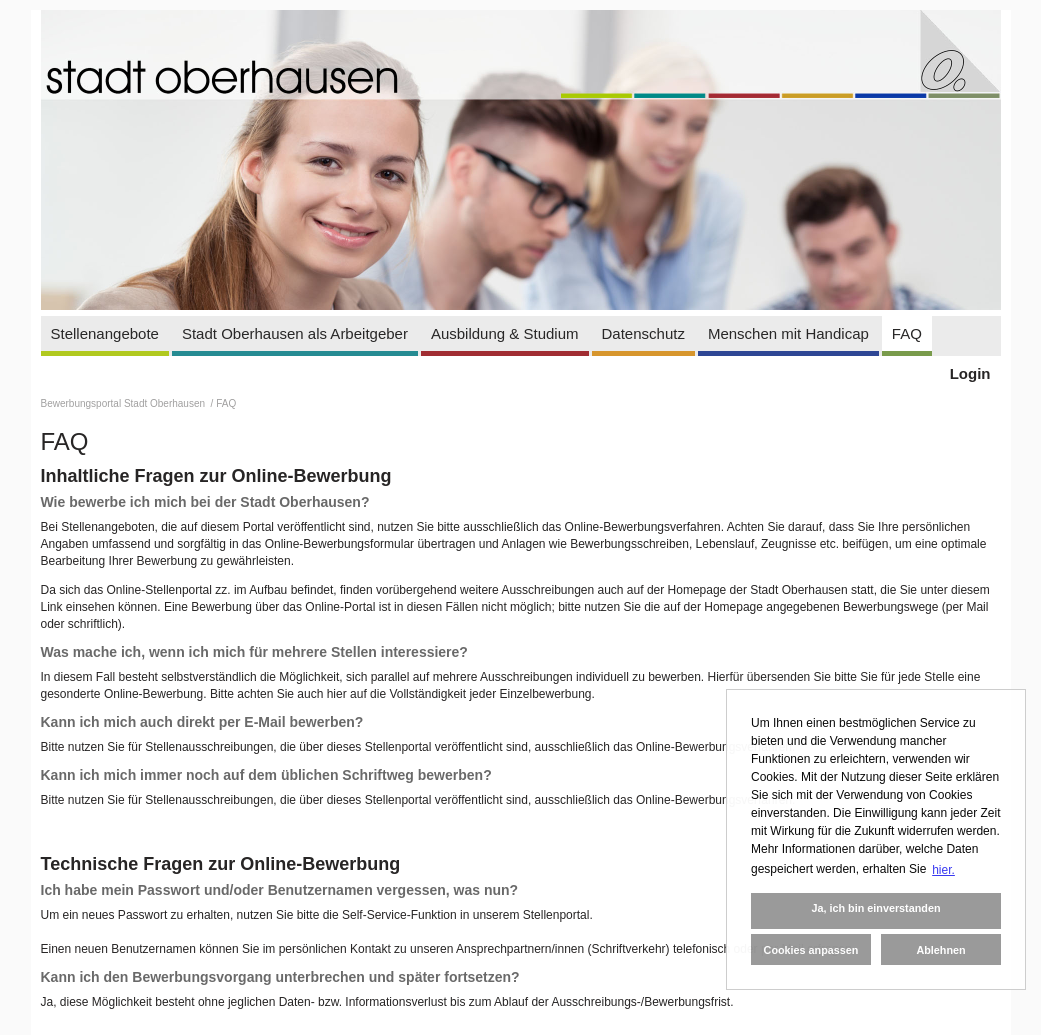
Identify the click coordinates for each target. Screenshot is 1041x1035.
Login (970, 373)
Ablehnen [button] (940, 950)
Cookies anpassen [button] (811, 950)
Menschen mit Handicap (788, 333)
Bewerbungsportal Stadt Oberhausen (124, 403)
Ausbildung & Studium (505, 333)
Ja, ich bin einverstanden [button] (875, 908)
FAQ (907, 333)
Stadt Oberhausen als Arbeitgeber (295, 333)
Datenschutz (643, 333)
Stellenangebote (105, 333)
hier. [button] (943, 870)
